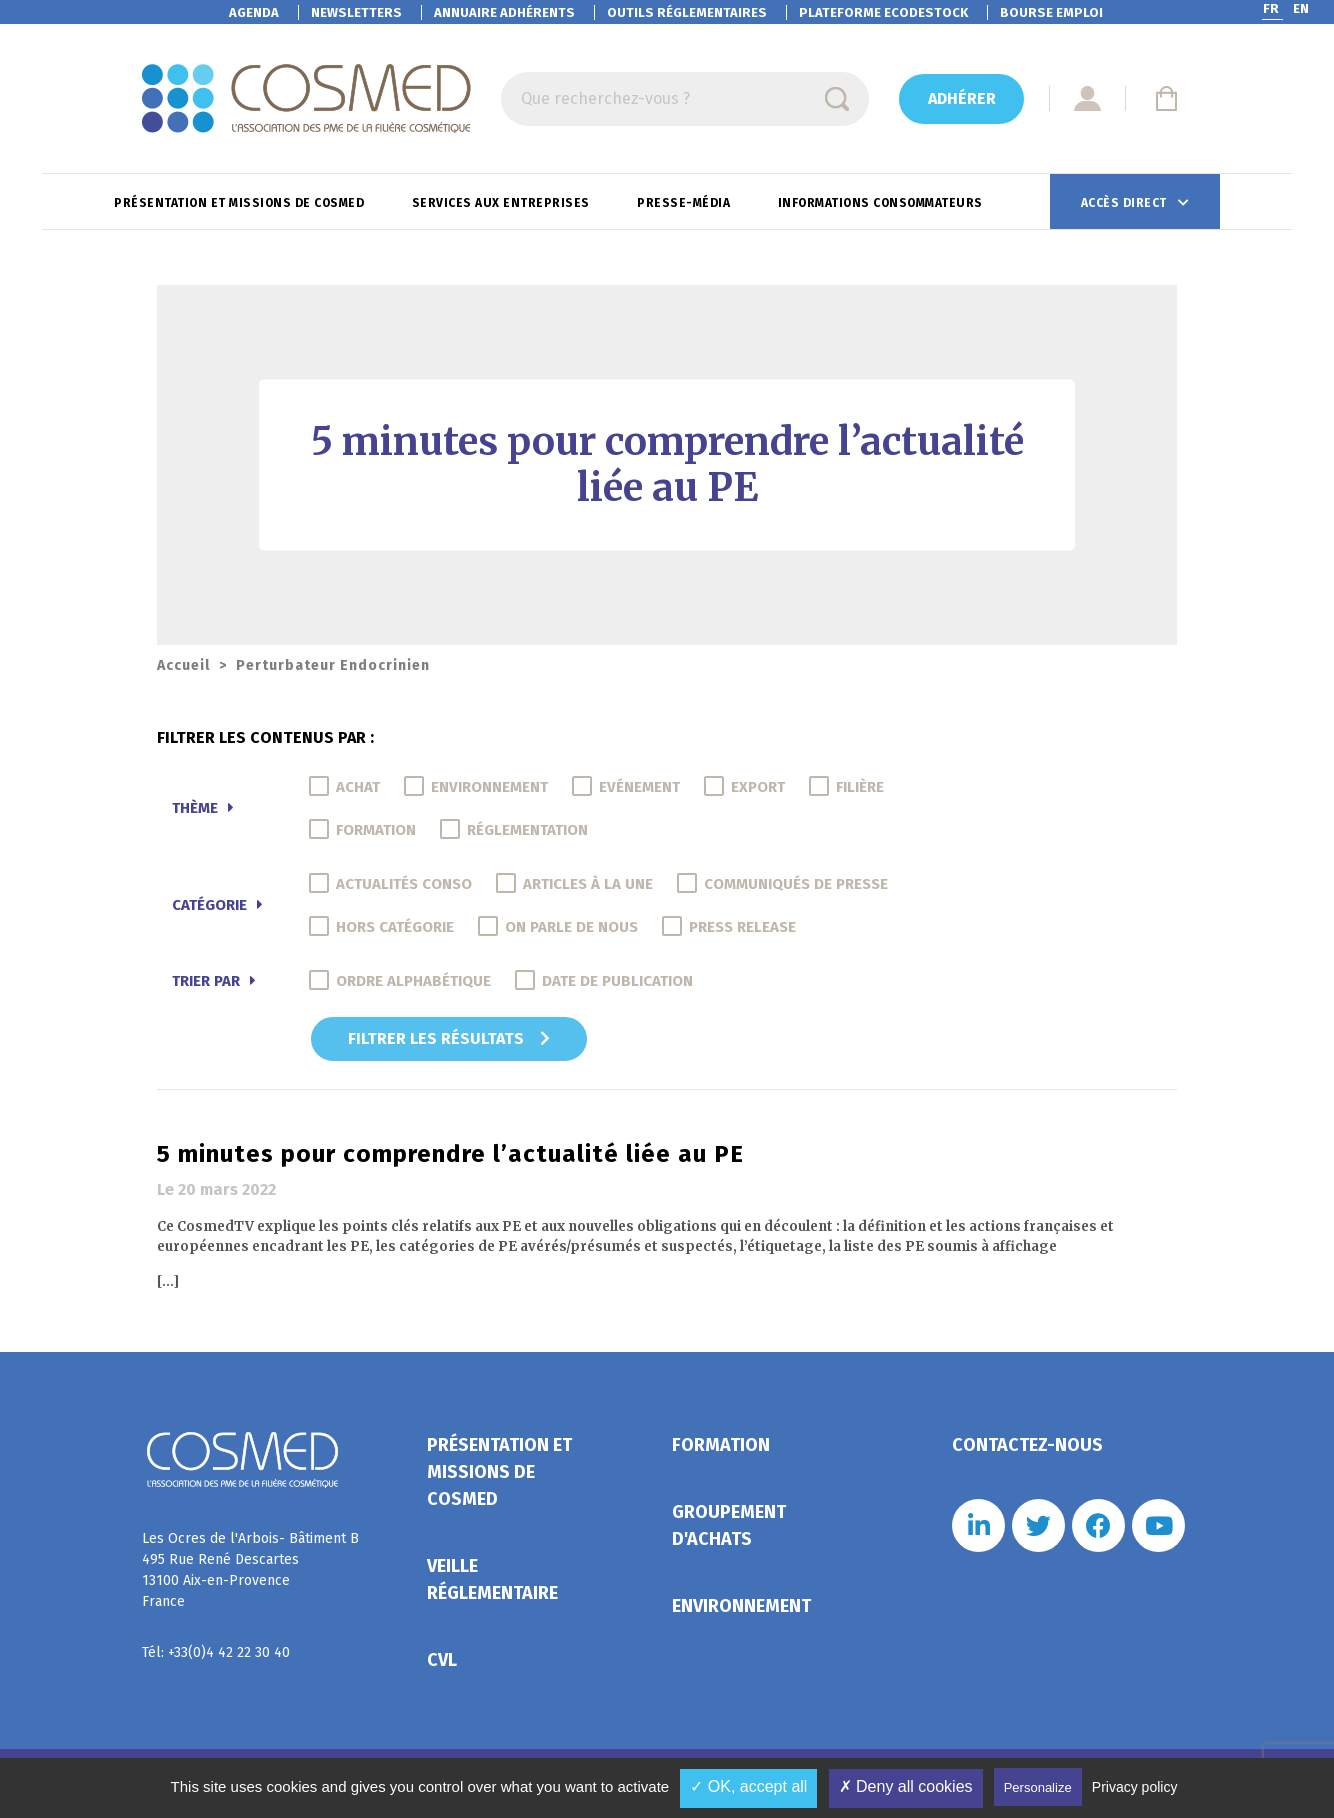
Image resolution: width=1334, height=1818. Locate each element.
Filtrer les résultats (449, 1038)
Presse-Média (685, 203)
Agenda (254, 12)
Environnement (741, 1606)
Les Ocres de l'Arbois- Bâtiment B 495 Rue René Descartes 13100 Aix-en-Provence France (250, 1570)
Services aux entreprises (503, 203)
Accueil (183, 665)
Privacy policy (1135, 1787)
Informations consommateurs (882, 203)
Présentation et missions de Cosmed (241, 203)
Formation (721, 1445)
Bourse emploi (1051, 12)
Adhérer (962, 98)
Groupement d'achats (729, 1525)
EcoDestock (883, 12)
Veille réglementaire (492, 1579)
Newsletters (356, 12)
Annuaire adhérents (504, 12)
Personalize (1038, 1787)
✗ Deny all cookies (906, 1786)
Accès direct (1126, 203)
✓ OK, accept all (748, 1786)
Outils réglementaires (687, 12)
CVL (442, 1660)
